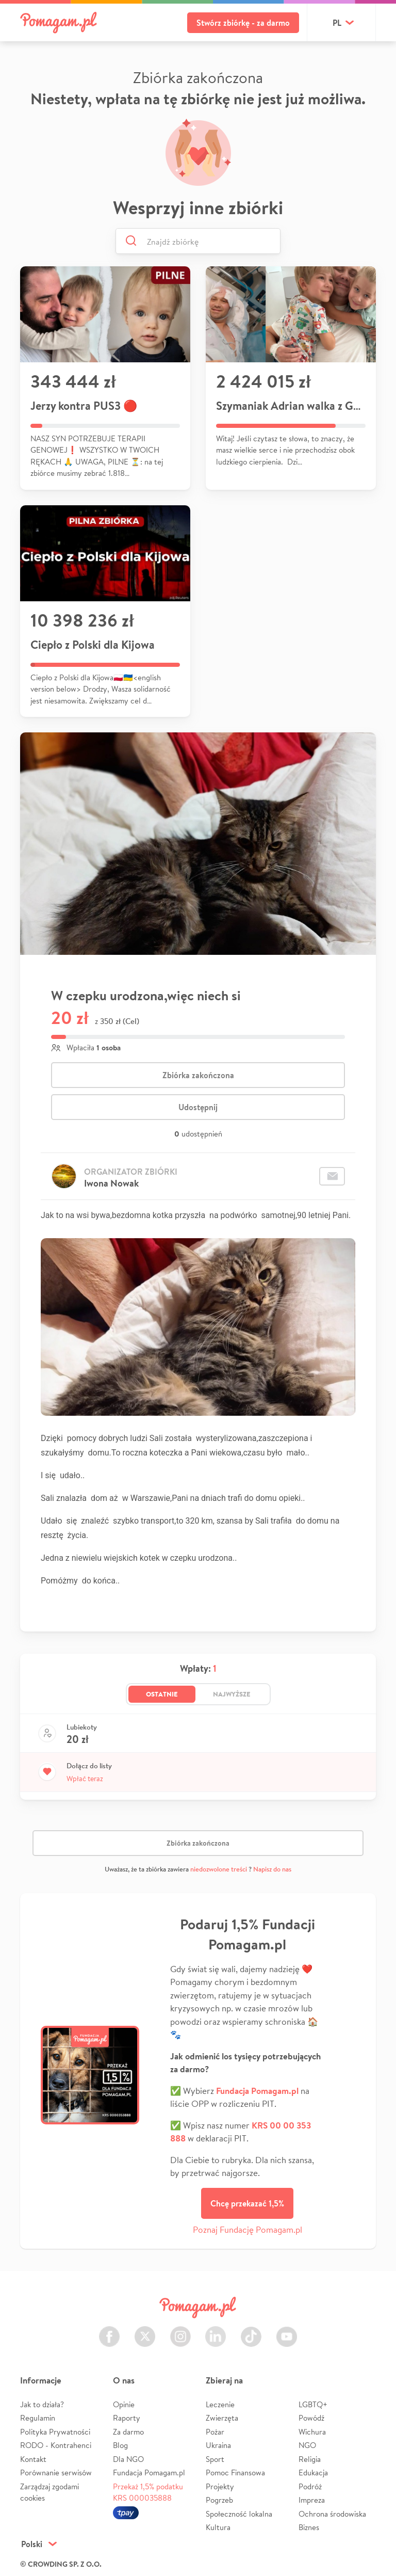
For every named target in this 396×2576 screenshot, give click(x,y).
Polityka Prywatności (55, 2432)
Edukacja (313, 2472)
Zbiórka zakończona (198, 1075)
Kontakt (33, 2459)
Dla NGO (128, 2459)
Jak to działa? (42, 2404)
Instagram (180, 2330)
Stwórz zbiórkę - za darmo (243, 22)
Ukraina (218, 2445)
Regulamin (37, 2418)
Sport (215, 2459)
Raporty (126, 2418)
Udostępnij (198, 1107)
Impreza (312, 2500)
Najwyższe (232, 1694)
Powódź (311, 2418)
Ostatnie (162, 1694)
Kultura (218, 2527)
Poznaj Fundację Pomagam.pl (247, 2229)
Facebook (109, 2330)
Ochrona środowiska (332, 2514)
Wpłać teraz (85, 1778)
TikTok (251, 2330)
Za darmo (128, 2432)
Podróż (310, 2486)
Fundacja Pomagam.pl (149, 2472)
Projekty (220, 2486)
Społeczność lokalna (239, 2514)
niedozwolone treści (218, 1869)
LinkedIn (215, 2330)
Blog (120, 2445)
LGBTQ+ (313, 2404)
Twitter (145, 2330)
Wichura (312, 2432)
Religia (310, 2459)
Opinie (124, 2404)
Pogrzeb (219, 2500)
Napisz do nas (272, 1869)
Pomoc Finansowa (235, 2472)
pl (337, 22)
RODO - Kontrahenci (55, 2445)
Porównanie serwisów (56, 2472)
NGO (307, 2445)
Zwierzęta (222, 2418)
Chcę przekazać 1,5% (247, 2203)
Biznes (309, 2527)
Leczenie (220, 2404)
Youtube (286, 2330)
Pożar (215, 2432)
